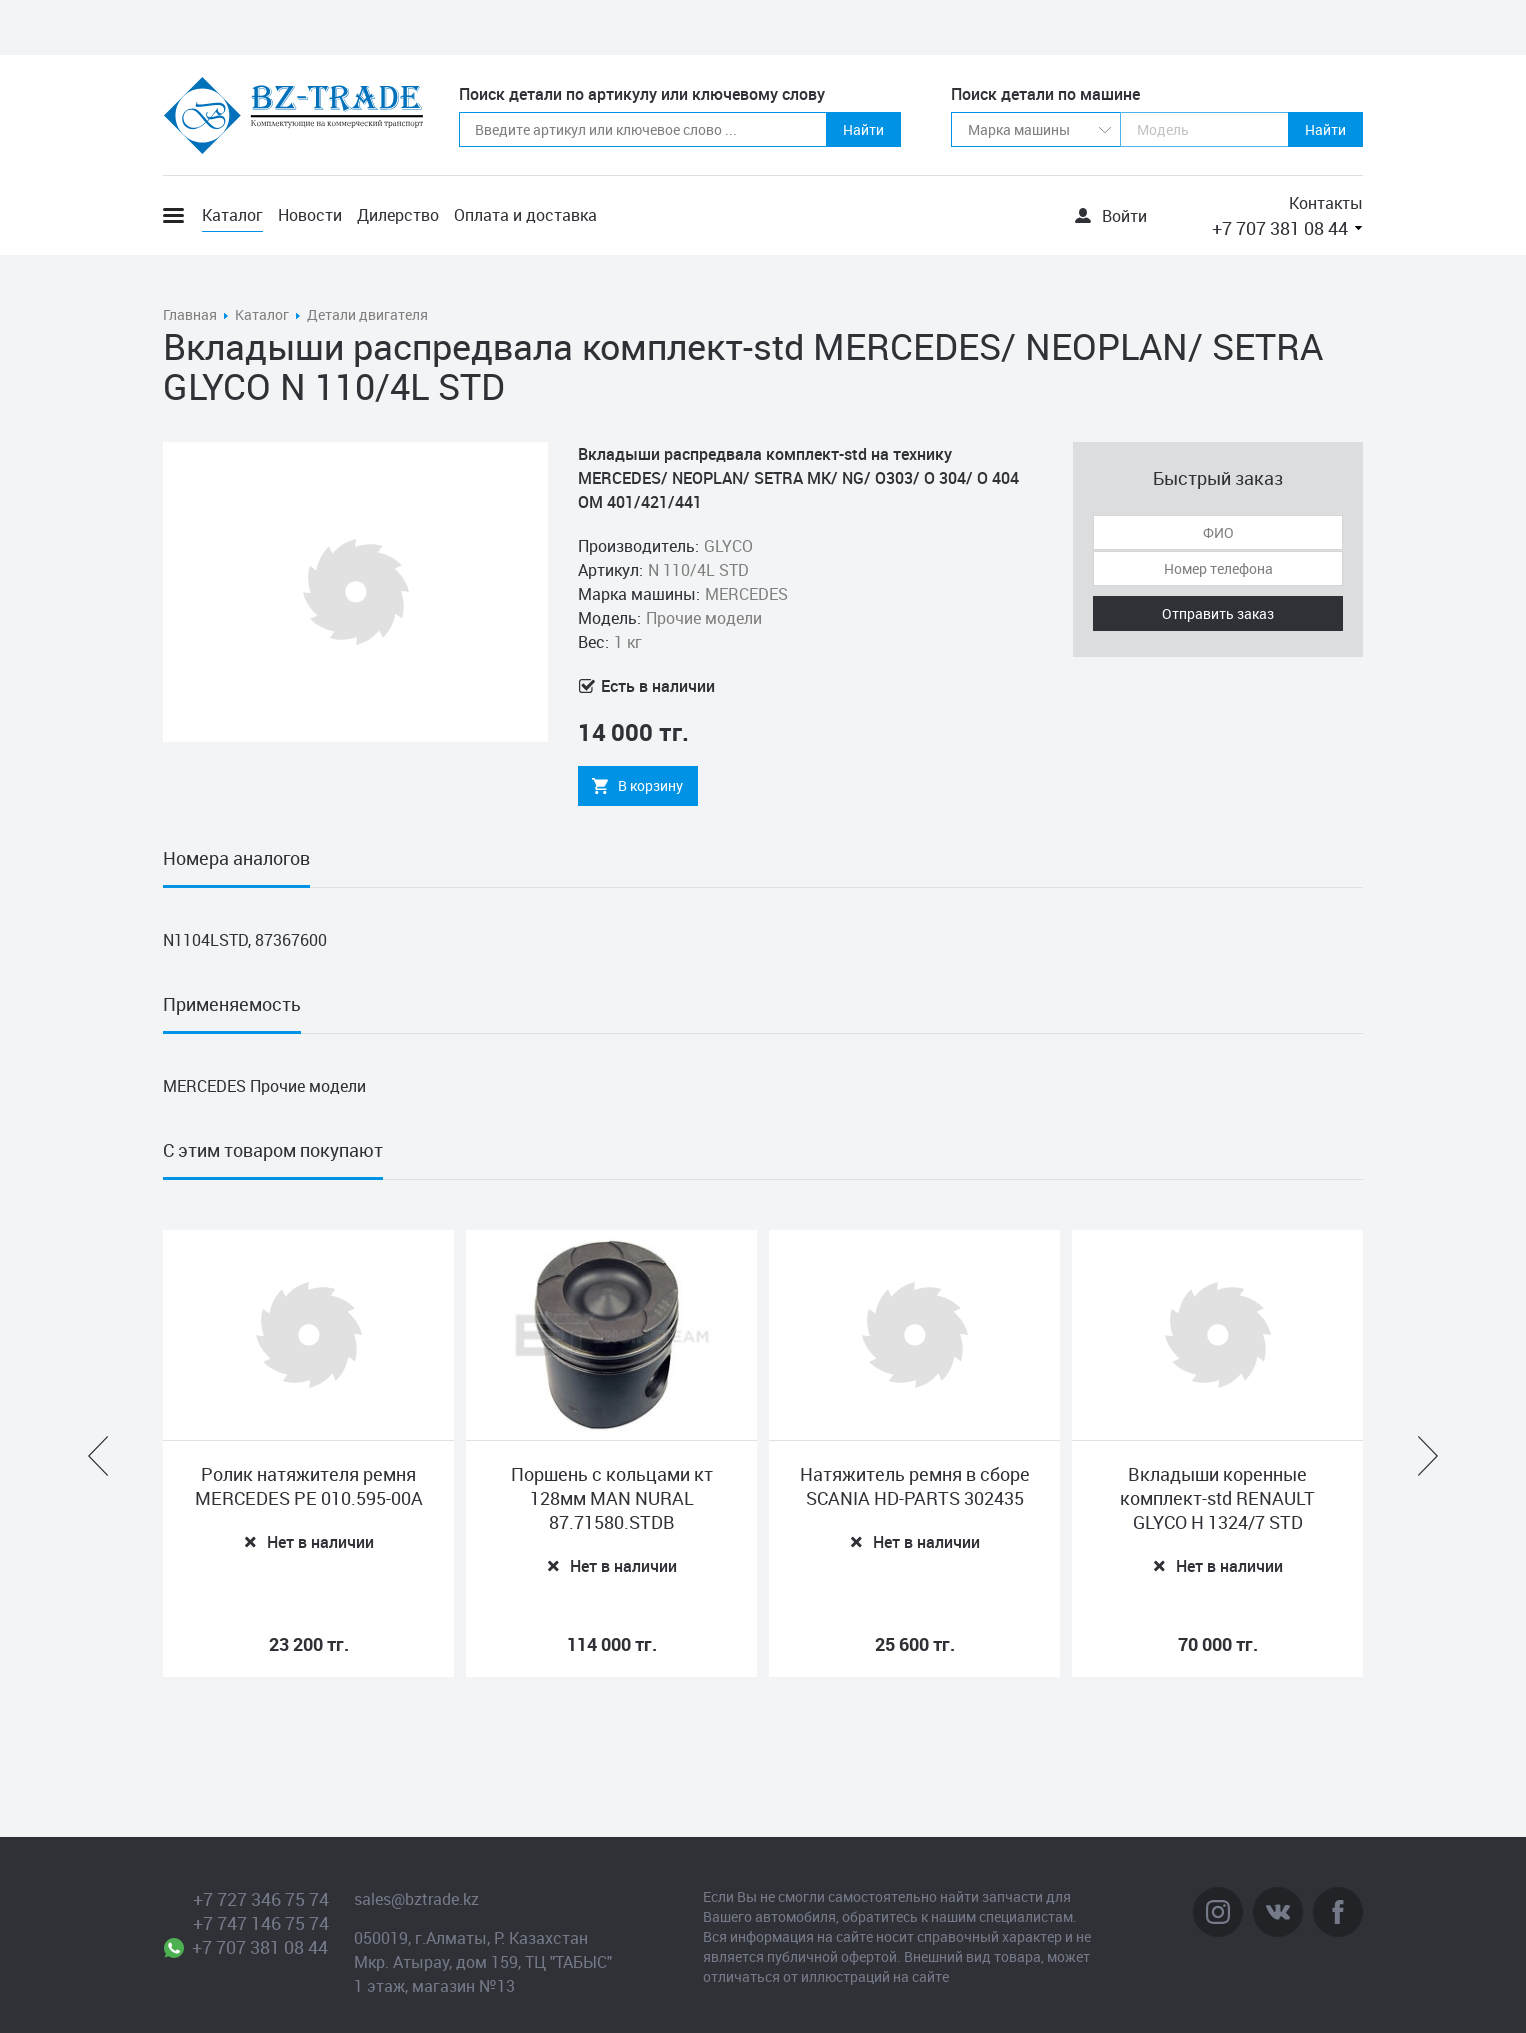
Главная (190, 314)
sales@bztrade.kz (416, 1899)
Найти (863, 129)
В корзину (650, 785)
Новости (310, 215)
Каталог (232, 215)
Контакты (1326, 203)
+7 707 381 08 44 (1280, 228)
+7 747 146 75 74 (261, 1923)
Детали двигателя (367, 314)
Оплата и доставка (525, 215)
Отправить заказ (1218, 613)
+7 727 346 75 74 (261, 1899)
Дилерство (398, 215)
